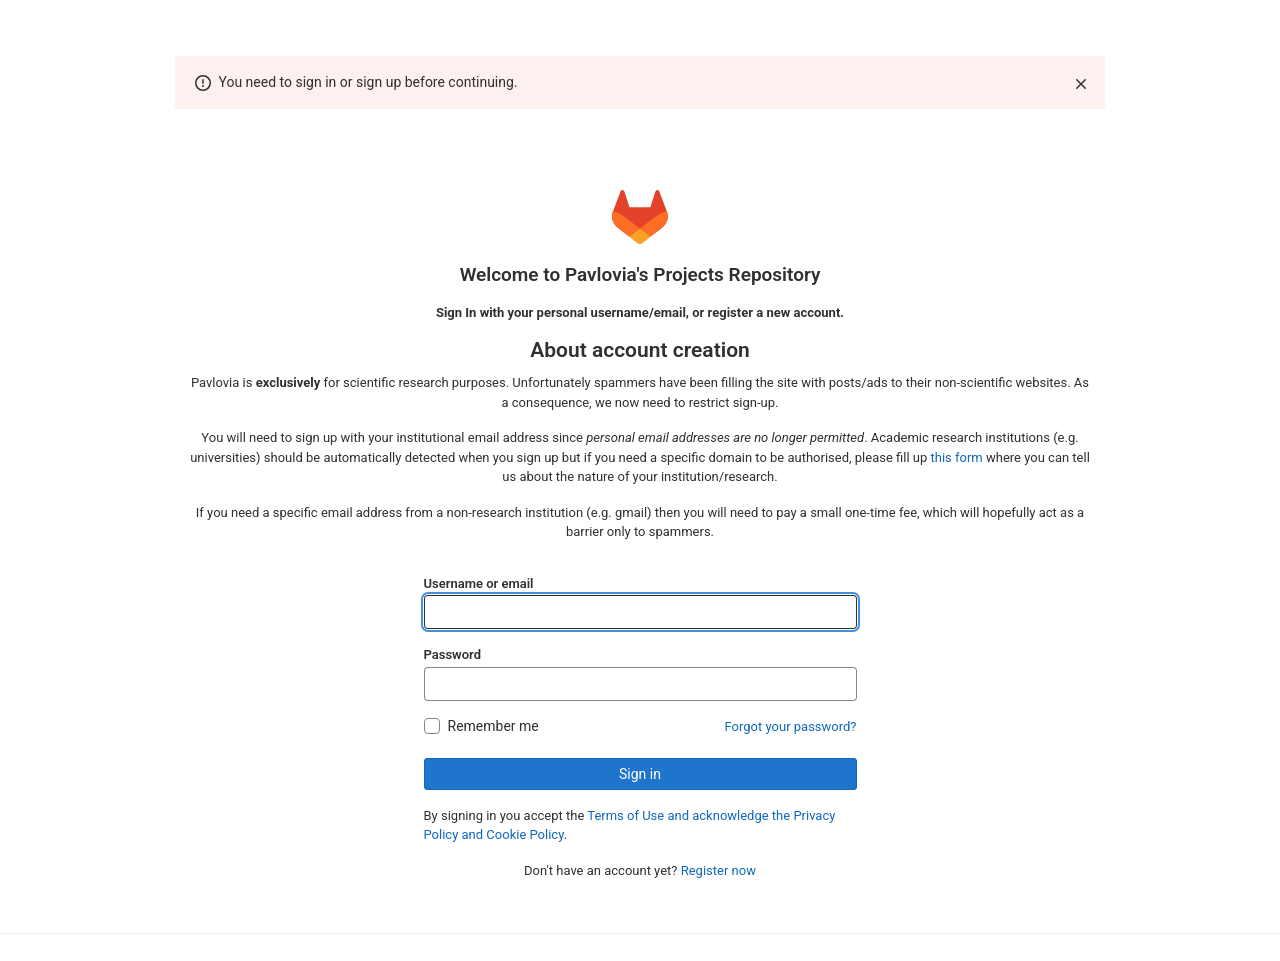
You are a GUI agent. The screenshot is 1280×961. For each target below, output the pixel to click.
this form (957, 457)
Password (452, 654)
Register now (718, 870)
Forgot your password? (791, 726)
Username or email (479, 583)
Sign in (640, 774)
